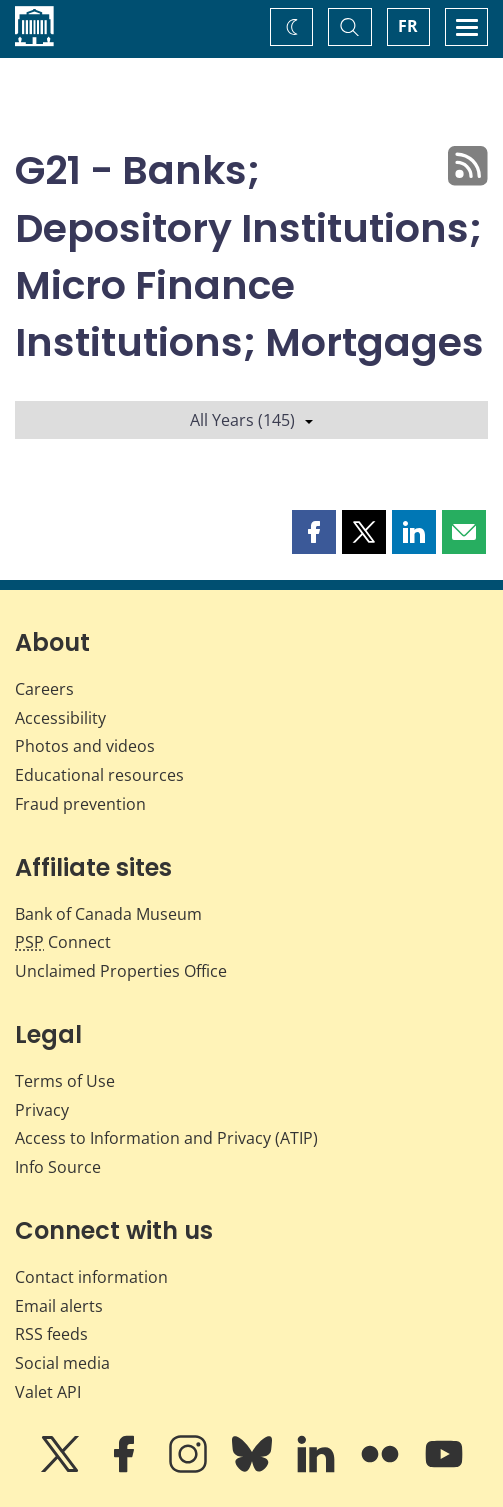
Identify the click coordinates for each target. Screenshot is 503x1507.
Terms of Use (65, 1081)
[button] (314, 532)
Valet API (48, 1392)
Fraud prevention (80, 804)
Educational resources (99, 775)
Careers (44, 689)
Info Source (58, 1167)
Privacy (42, 1110)
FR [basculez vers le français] (408, 26)
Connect (63, 942)
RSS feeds (51, 1334)
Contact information (91, 1277)
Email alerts (59, 1306)
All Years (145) (251, 420)
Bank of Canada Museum (108, 914)
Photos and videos (85, 746)
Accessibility (60, 718)
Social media (62, 1363)
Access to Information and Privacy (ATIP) (166, 1138)
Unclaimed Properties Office (121, 971)
